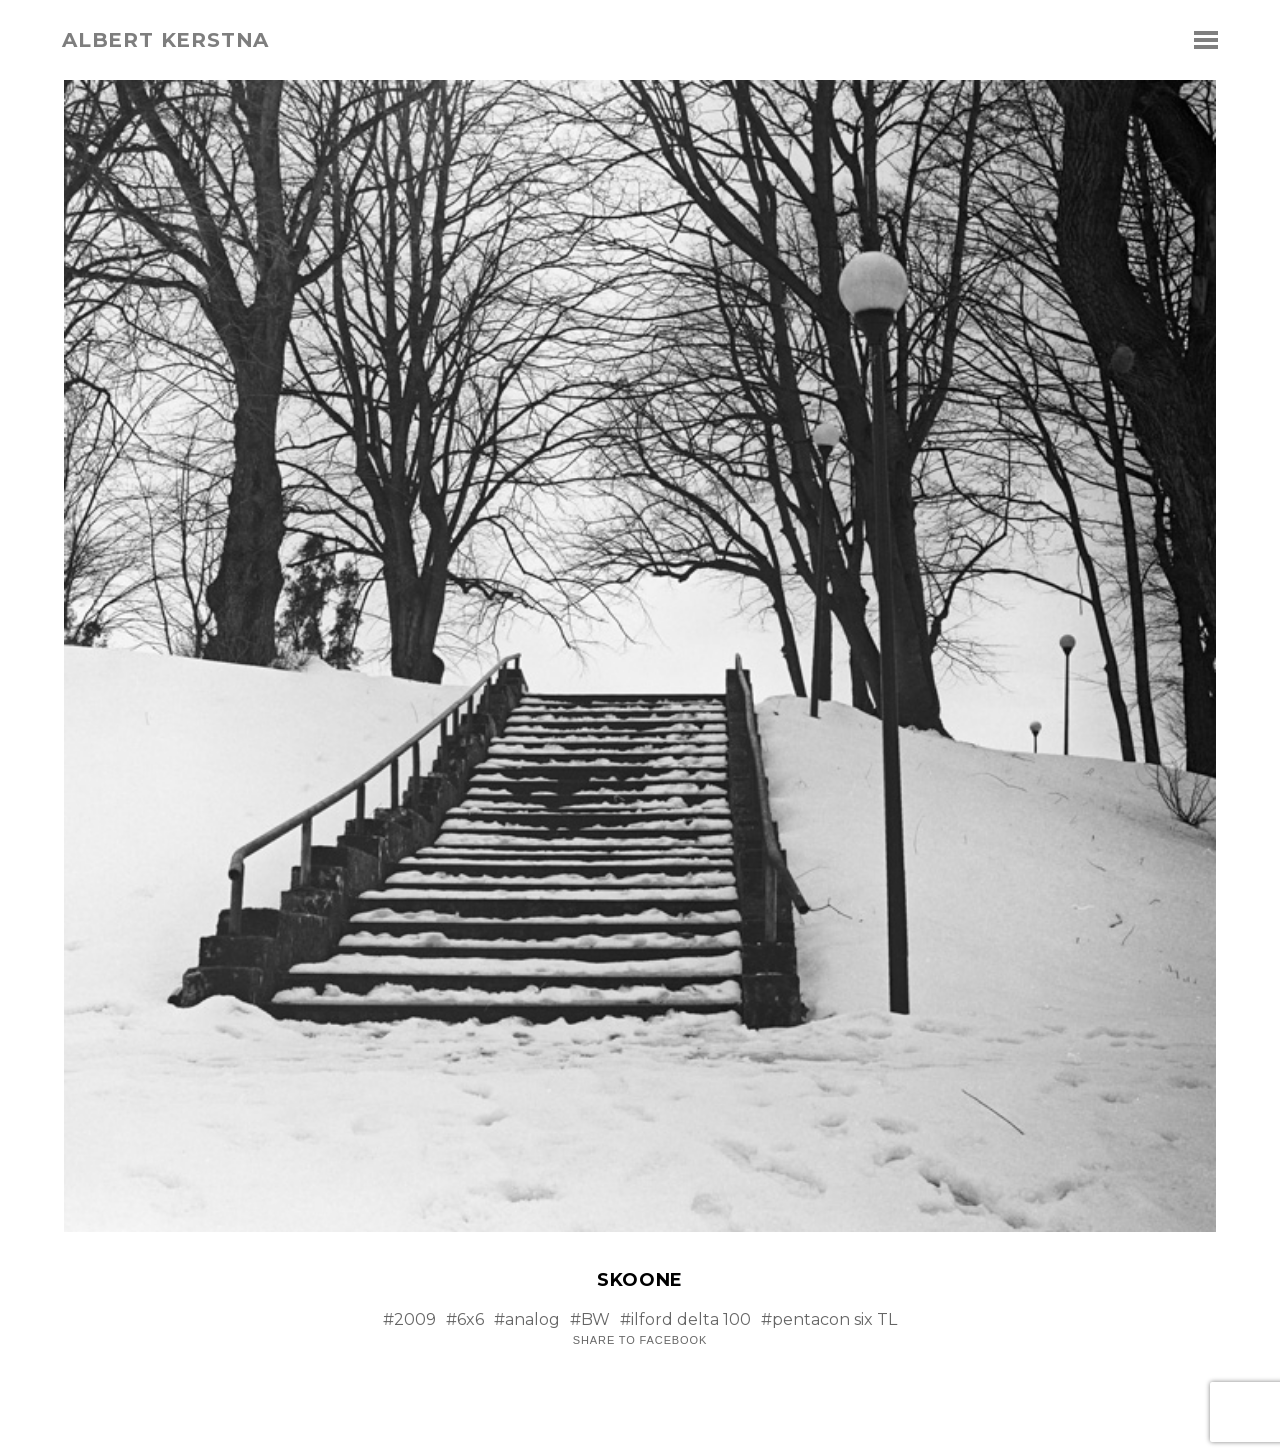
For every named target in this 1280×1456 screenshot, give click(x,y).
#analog (527, 1319)
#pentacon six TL (829, 1319)
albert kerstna (165, 40)
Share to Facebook (640, 1340)
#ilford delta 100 (685, 1319)
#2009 (409, 1319)
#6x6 (465, 1319)
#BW (590, 1319)
